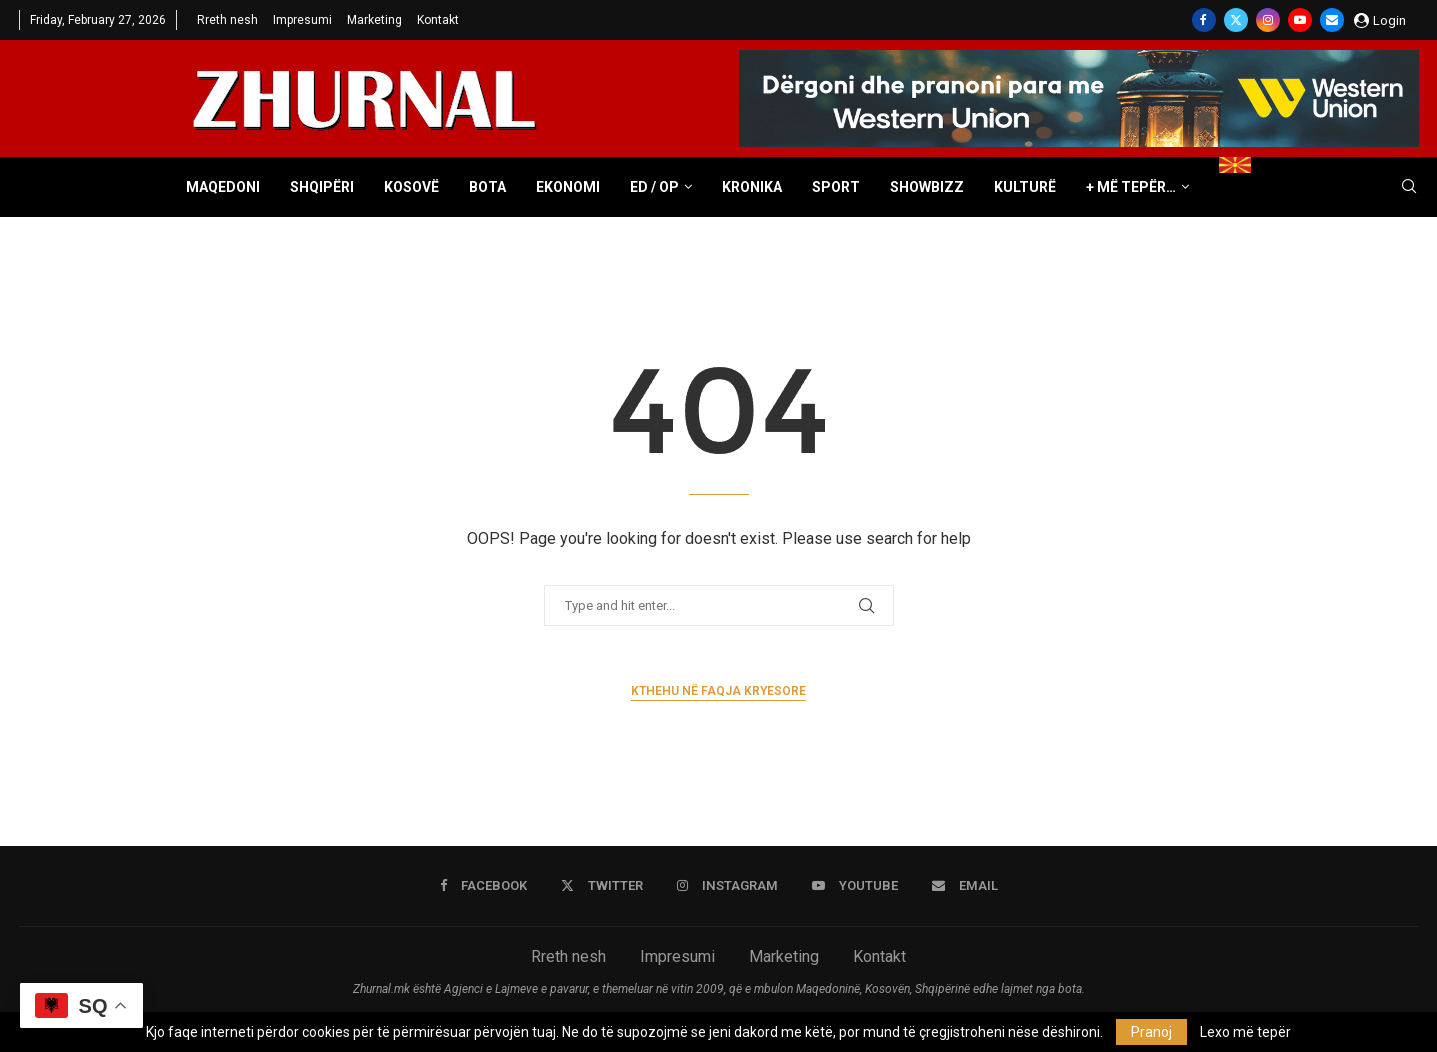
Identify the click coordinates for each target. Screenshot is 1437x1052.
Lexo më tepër (1245, 1032)
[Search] (1409, 187)
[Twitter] (1236, 20)
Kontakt (438, 20)
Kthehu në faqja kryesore (718, 691)
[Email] (1332, 20)
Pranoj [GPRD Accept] (1151, 1032)
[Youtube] (1300, 20)
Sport (836, 187)
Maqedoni (223, 187)
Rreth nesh (227, 20)
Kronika (752, 187)
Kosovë (411, 187)
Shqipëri (322, 187)
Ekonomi (568, 187)
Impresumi (302, 20)
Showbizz (927, 187)
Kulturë (1025, 187)
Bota (487, 187)
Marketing (374, 20)
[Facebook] (1204, 20)
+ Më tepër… (1131, 187)
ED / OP (654, 187)
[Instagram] (1268, 20)
